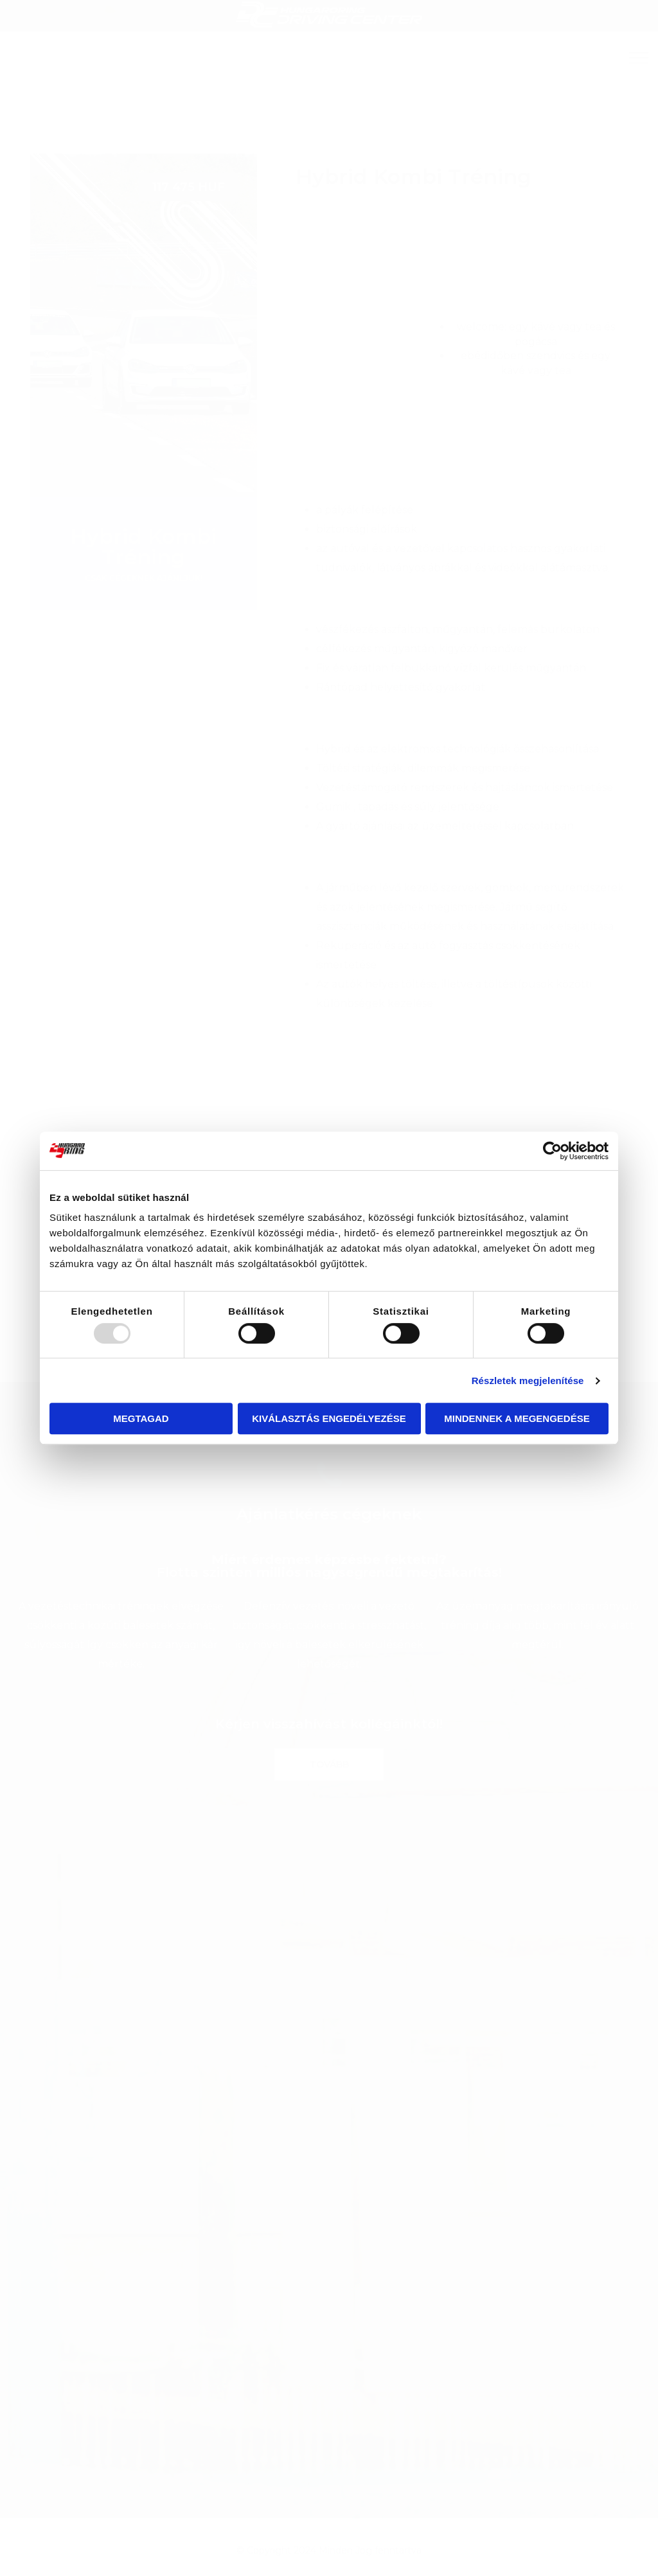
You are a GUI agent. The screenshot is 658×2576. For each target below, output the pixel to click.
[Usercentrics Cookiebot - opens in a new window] (552, 1150)
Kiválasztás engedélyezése (329, 1418)
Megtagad (140, 1418)
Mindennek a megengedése (516, 1418)
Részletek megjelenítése (528, 1380)
